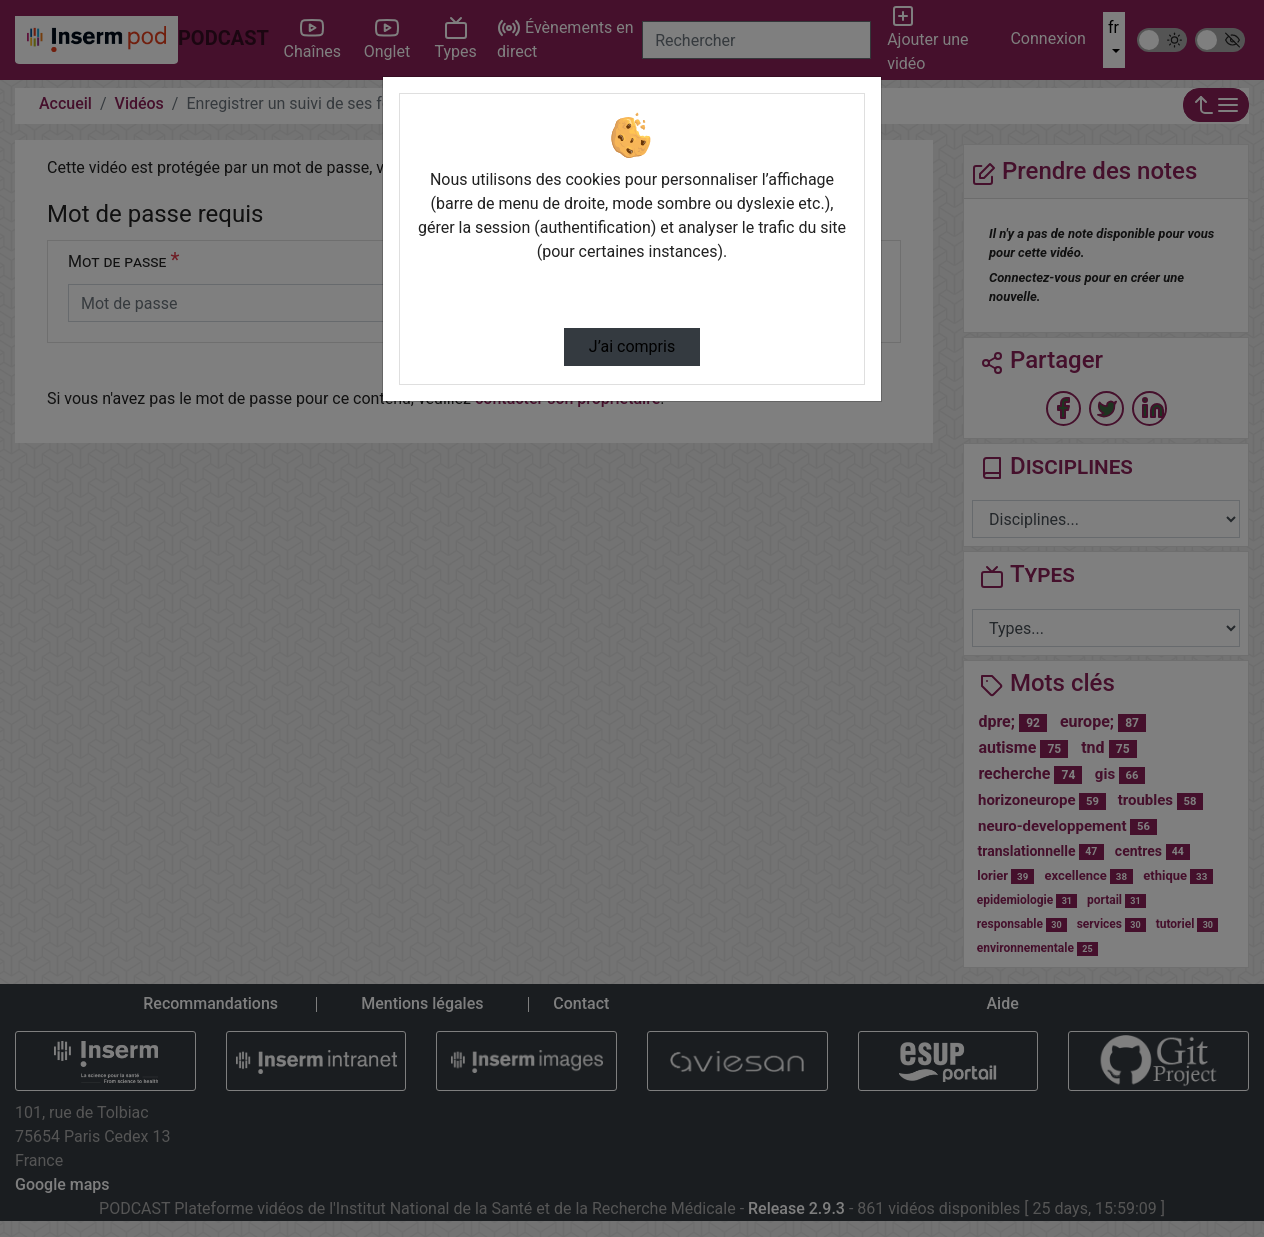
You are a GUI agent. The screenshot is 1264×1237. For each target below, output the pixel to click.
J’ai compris (632, 346)
